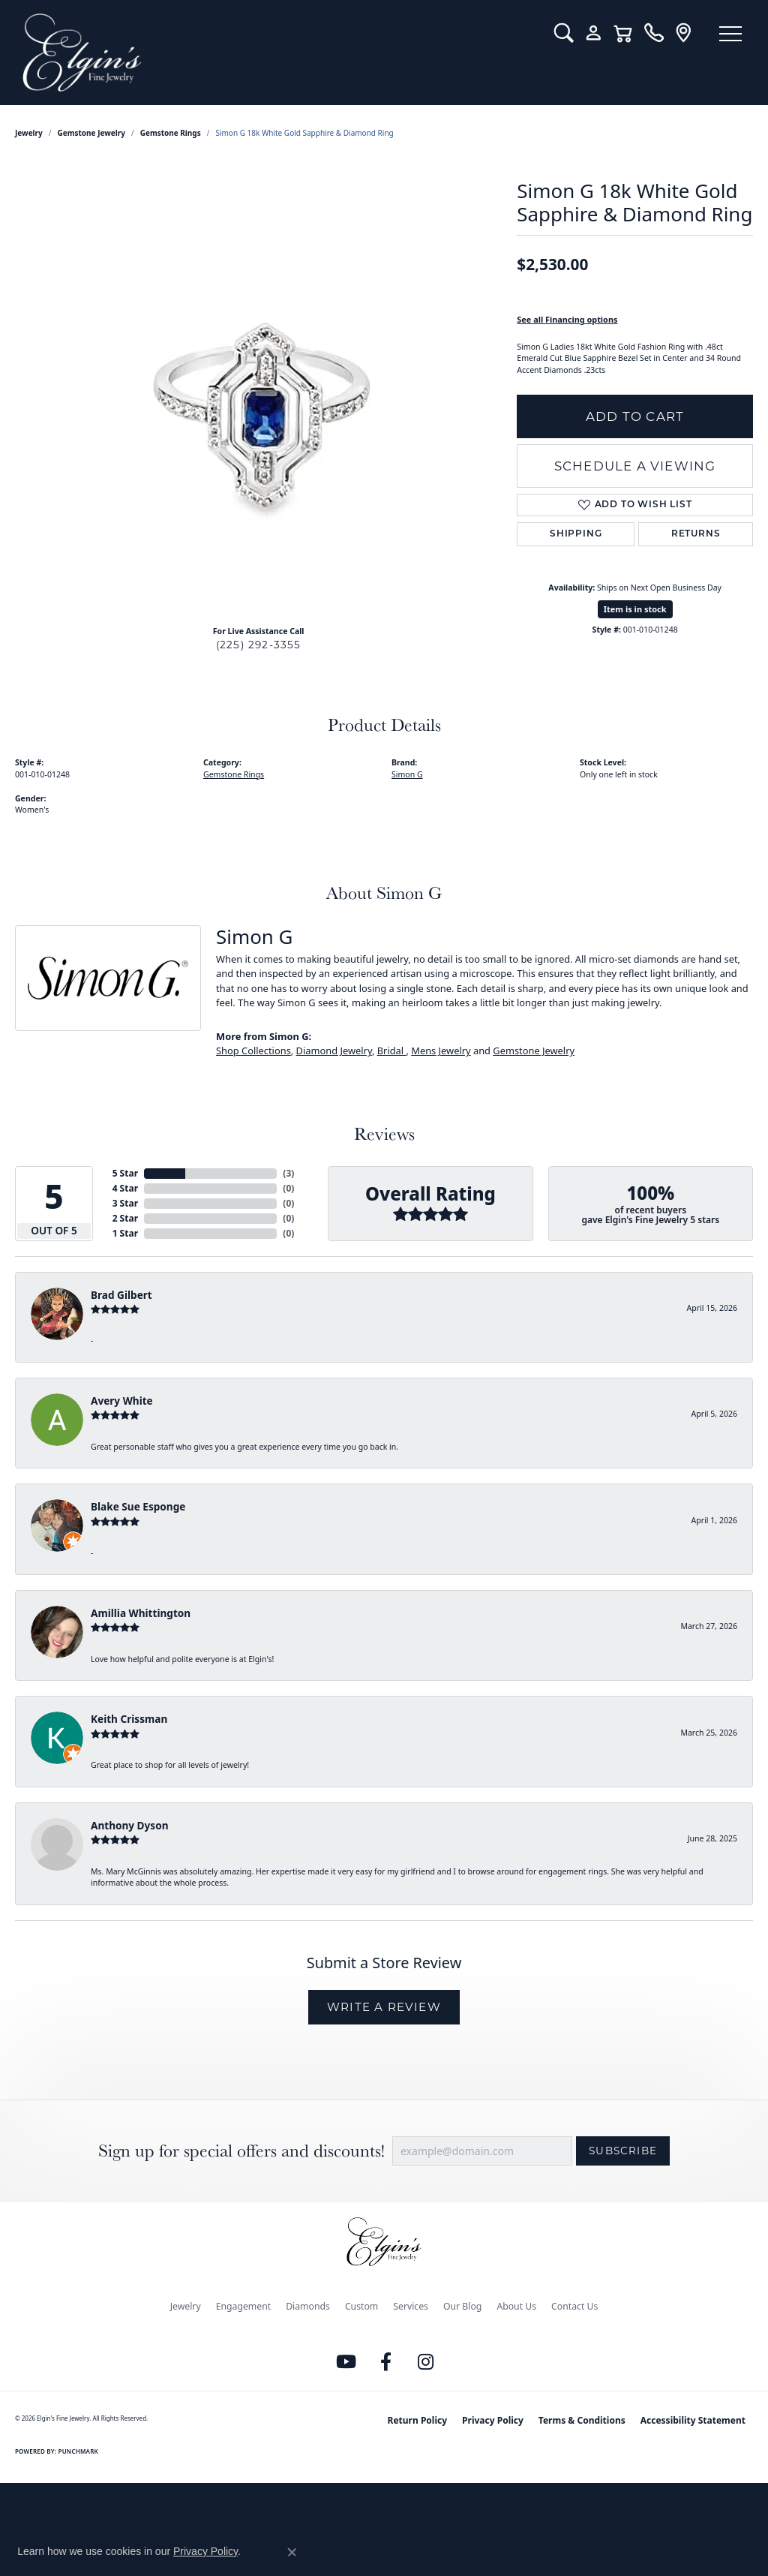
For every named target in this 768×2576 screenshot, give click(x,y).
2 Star (125, 1218)
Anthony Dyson (129, 1825)
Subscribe (623, 2151)
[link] (653, 33)
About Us (516, 2306)
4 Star (125, 1188)
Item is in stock (635, 609)
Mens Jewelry (440, 1050)
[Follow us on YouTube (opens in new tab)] (347, 2362)
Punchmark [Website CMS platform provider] (78, 2451)
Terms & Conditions (582, 2420)
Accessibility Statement (693, 2420)
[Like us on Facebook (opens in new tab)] (386, 2362)
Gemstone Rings (170, 133)
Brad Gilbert (121, 1295)
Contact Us (574, 2306)
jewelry (29, 133)
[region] (259, 389)
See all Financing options (567, 319)
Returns (696, 534)
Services (410, 2306)
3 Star (125, 1203)
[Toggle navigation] (730, 33)
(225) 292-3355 (259, 645)
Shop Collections (253, 1050)
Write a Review (384, 2007)
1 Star (125, 1233)
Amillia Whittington (140, 1613)
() (288, 1173)
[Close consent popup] (291, 2551)
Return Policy (418, 2420)
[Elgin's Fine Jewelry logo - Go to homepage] (277, 52)
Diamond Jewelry (334, 1050)
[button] (563, 33)
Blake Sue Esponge (138, 1506)
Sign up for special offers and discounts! (241, 2151)
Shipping (576, 534)
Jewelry (185, 2306)
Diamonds (308, 2306)
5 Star (125, 1173)
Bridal (391, 1050)
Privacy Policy (493, 2420)
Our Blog (462, 2306)
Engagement (244, 2306)
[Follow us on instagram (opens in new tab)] (426, 2362)
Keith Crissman (129, 1719)
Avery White (122, 1400)
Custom (361, 2306)
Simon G (407, 774)
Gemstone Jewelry (91, 133)
